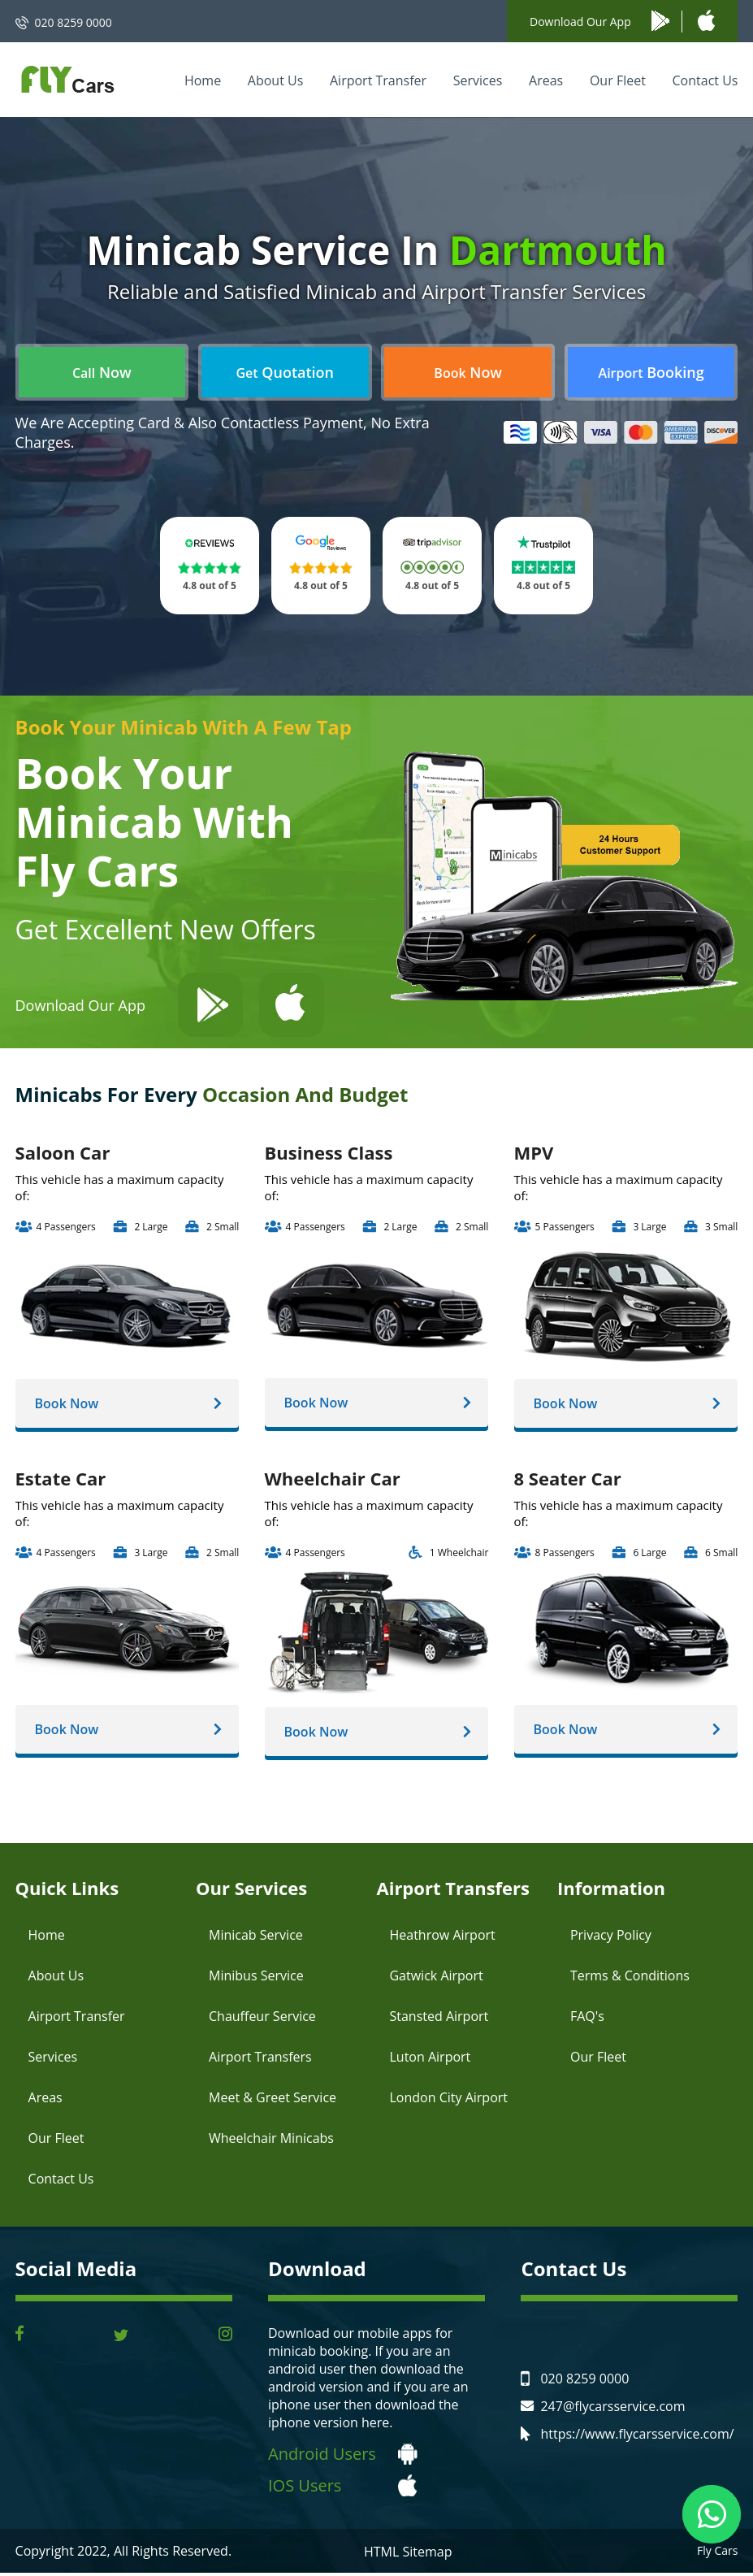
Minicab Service (256, 1938)
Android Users (322, 2457)
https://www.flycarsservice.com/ (637, 2437)
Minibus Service (256, 1979)
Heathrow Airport (442, 1938)
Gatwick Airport (436, 1979)
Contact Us (705, 80)
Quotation (285, 372)
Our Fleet (618, 80)
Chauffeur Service (262, 2019)
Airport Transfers (260, 2060)
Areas (546, 80)
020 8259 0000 (73, 22)
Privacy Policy (610, 1938)
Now (102, 372)
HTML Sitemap (408, 2554)
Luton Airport (429, 2060)
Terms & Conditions (630, 1979)
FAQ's (587, 2019)
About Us (276, 80)
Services (478, 80)
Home (202, 80)
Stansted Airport (438, 2019)
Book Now (71, 1404)
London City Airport (448, 2101)
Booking (651, 372)
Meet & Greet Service (272, 2101)
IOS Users (304, 2489)
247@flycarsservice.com (612, 2409)
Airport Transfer (378, 80)
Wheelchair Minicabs (271, 2141)
